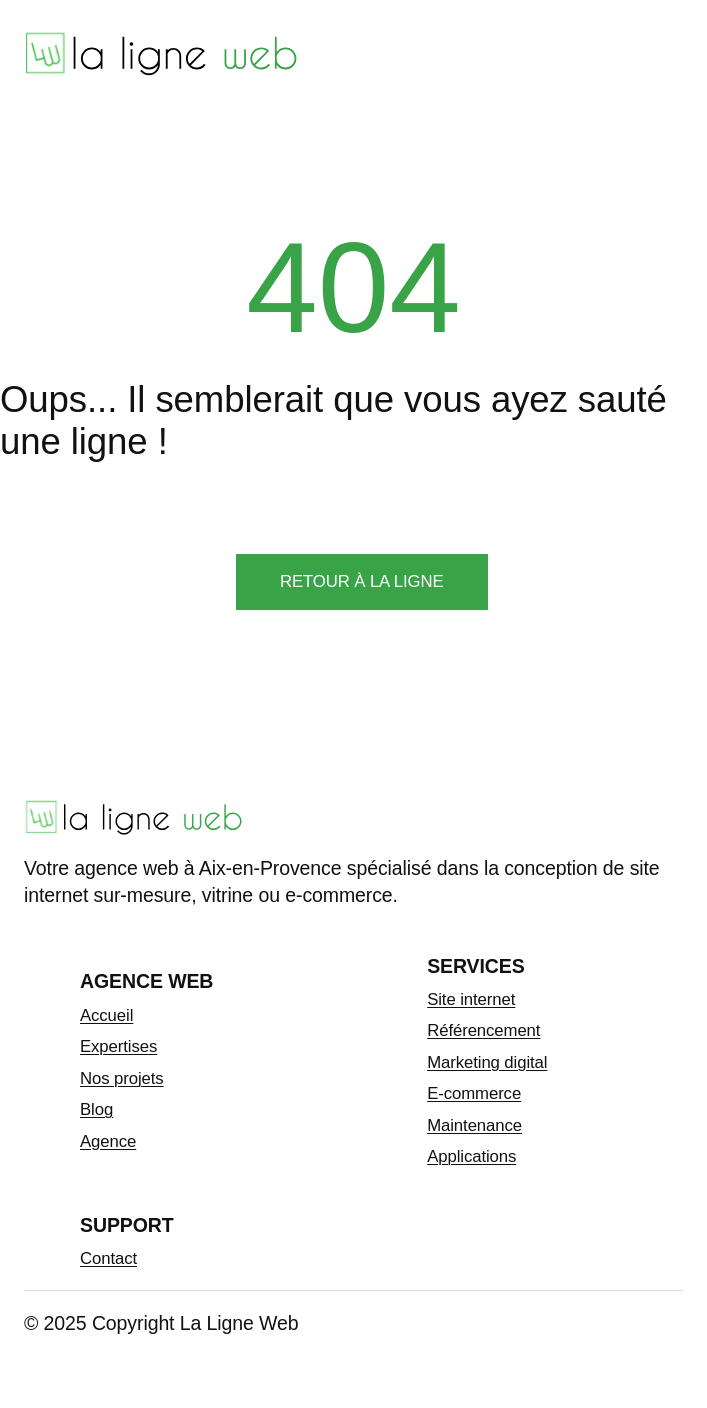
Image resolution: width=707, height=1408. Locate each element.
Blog (96, 1109)
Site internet (471, 999)
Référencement (483, 1030)
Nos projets (122, 1078)
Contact (108, 1258)
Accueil (106, 1015)
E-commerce (474, 1093)
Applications (471, 1156)
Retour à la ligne (362, 581)
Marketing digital (487, 1062)
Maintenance (474, 1125)
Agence (108, 1141)
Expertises (118, 1046)
